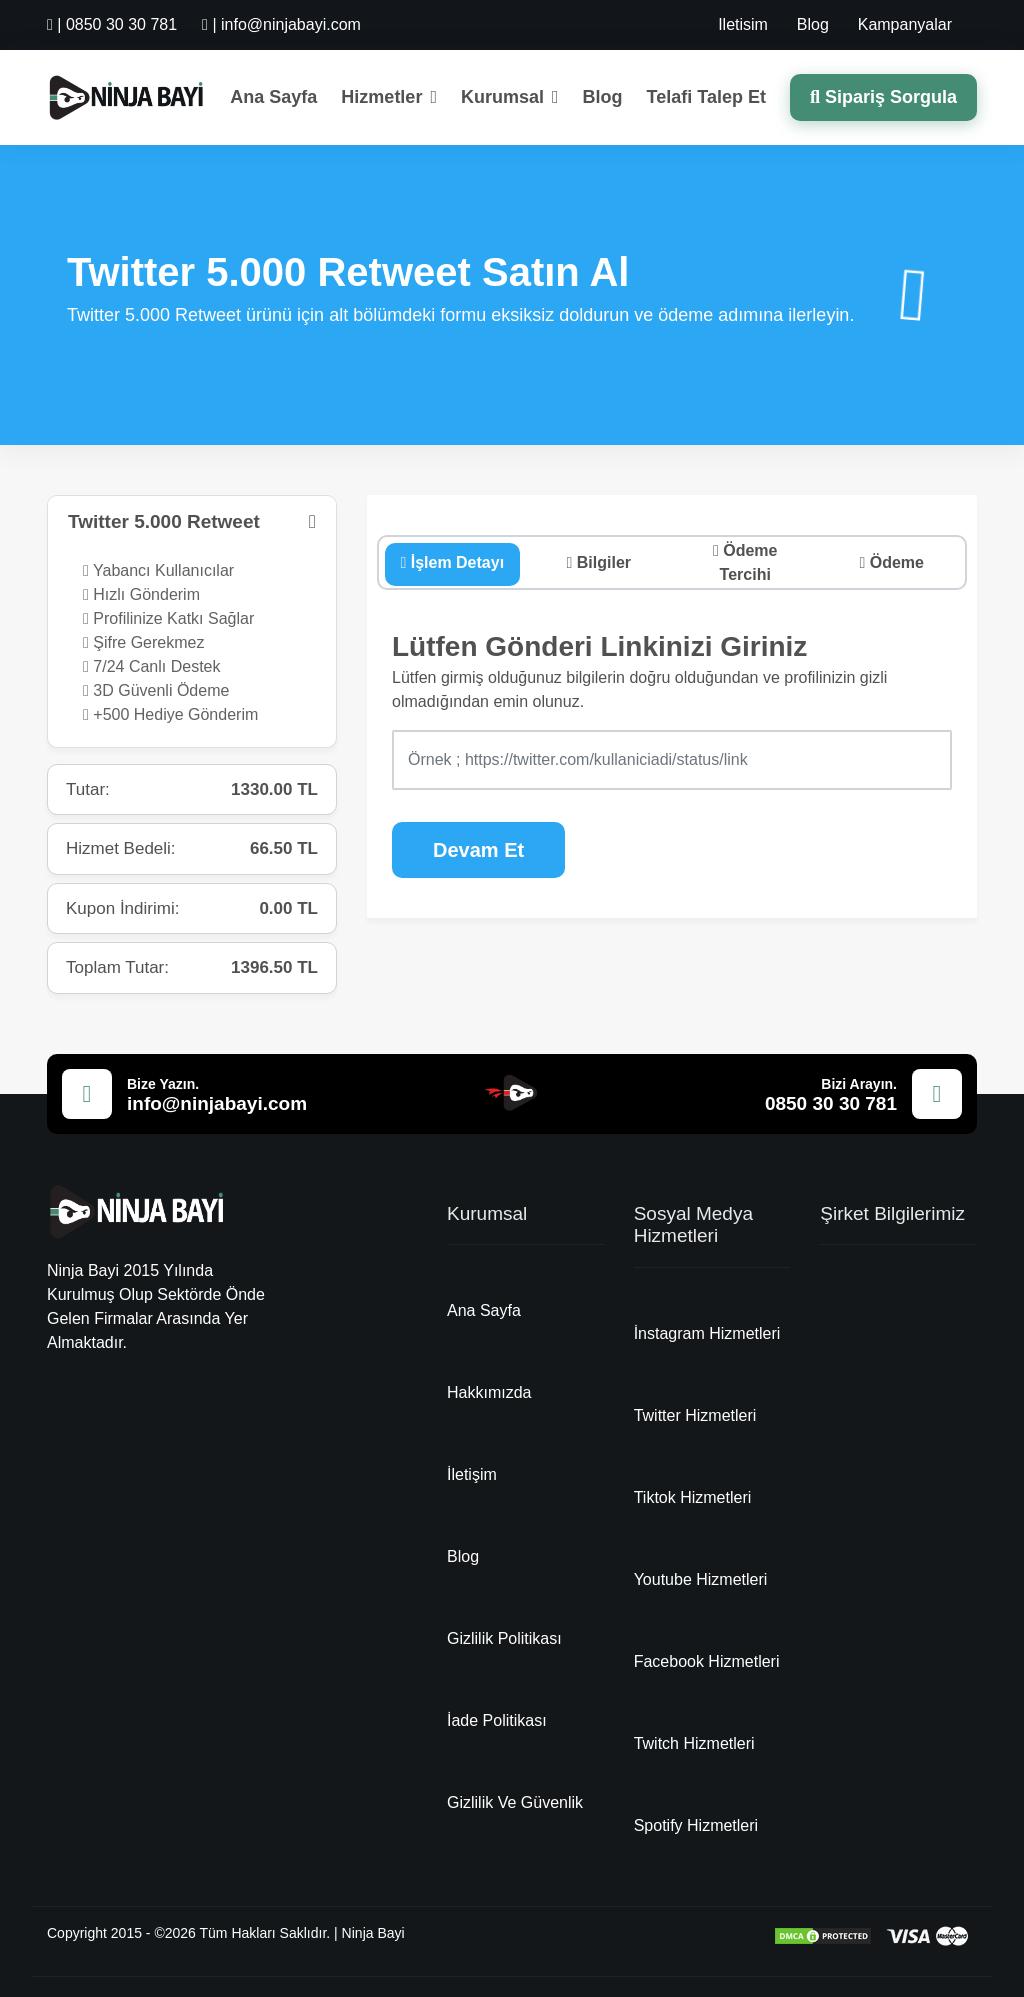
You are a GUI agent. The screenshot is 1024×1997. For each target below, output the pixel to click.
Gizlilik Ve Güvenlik (515, 1802)
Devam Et (478, 850)
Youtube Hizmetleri (701, 1579)
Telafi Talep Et (706, 97)
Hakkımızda (489, 1392)
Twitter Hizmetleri (695, 1415)
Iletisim (743, 24)
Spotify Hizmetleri (696, 1825)
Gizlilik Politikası (504, 1638)
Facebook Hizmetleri (707, 1661)
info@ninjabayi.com (217, 1104)
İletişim (472, 1474)
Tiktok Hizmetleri (693, 1497)
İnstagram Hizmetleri (707, 1333)
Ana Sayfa (273, 97)
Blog (813, 24)
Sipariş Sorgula (883, 97)
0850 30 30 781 (831, 1104)
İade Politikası (497, 1720)
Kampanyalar (905, 24)
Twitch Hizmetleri (694, 1743)
